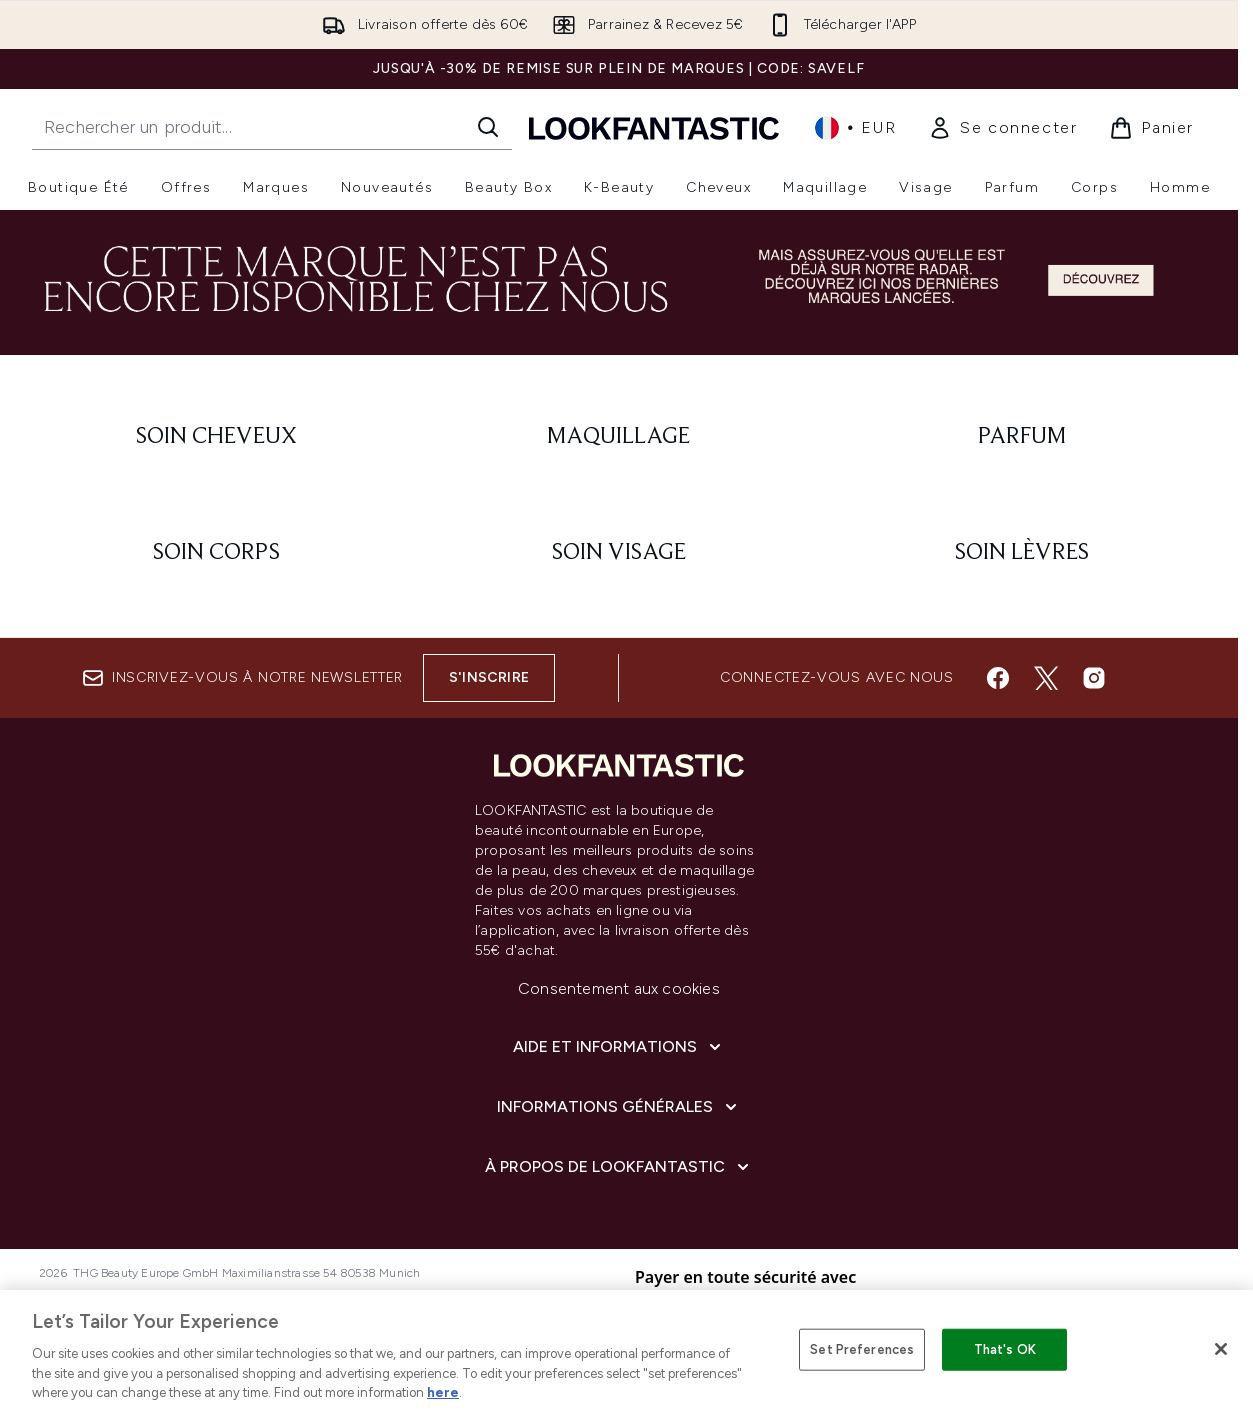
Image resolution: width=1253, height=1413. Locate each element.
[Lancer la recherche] (488, 127)
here (443, 1392)
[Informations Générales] (619, 1107)
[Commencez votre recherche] (272, 127)
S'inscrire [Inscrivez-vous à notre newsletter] (489, 677)
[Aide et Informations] (619, 1047)
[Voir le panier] (1151, 128)
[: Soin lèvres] (1021, 553)
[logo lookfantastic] (654, 127)
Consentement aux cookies (619, 988)
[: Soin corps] (216, 553)
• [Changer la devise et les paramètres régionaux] (855, 128)
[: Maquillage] (619, 437)
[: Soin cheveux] (216, 437)
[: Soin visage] (619, 553)
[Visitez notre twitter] (1046, 678)
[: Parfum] (1021, 437)
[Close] (1221, 1349)
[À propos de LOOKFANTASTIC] (619, 1167)
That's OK (1005, 1349)
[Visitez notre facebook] (998, 678)
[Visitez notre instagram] (1094, 678)
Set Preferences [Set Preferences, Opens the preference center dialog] (862, 1349)
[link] (1002, 128)
